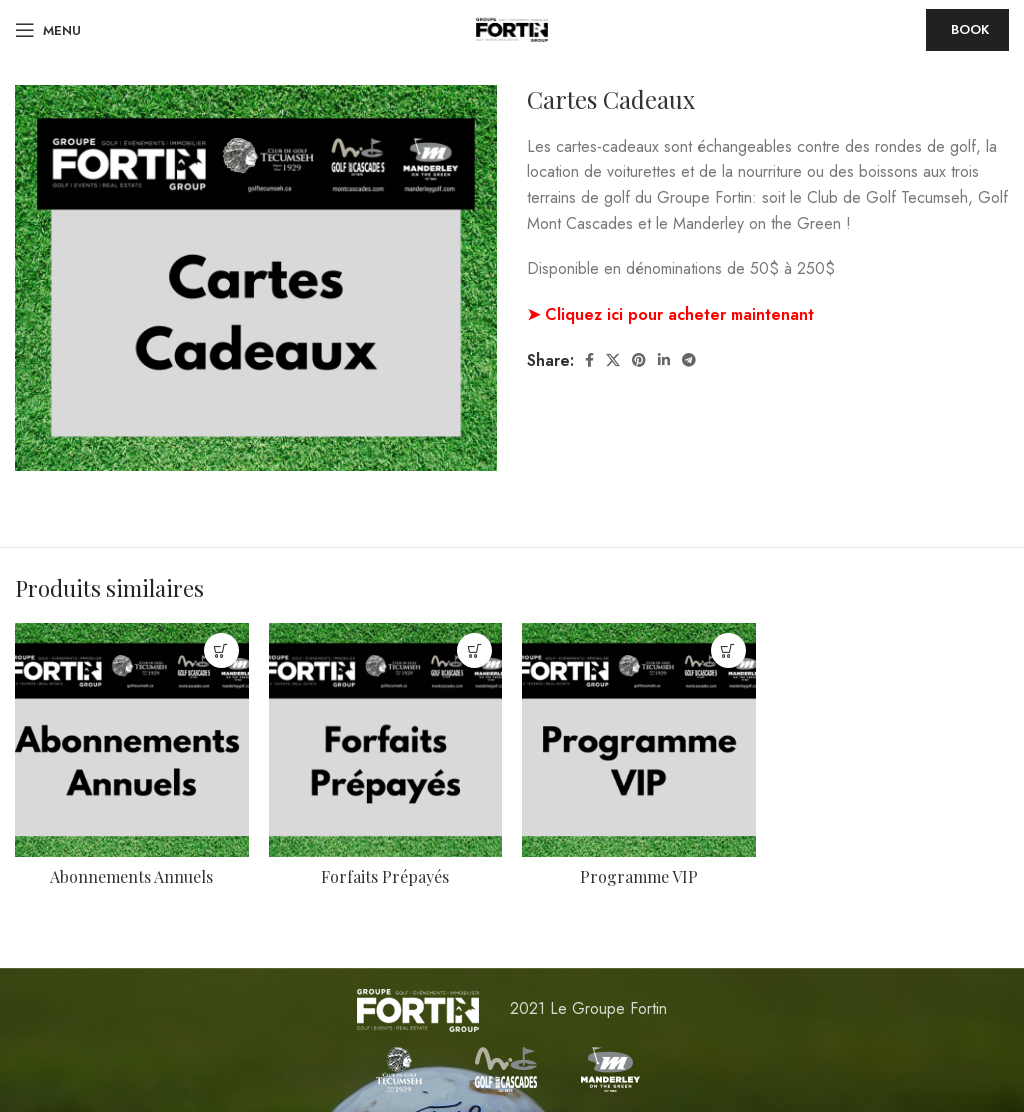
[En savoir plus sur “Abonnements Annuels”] (221, 650)
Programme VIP (639, 876)
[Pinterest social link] (639, 360)
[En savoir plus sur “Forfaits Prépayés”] (474, 650)
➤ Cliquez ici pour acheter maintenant (670, 314)
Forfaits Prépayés (385, 876)
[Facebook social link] (589, 360)
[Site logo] (511, 28)
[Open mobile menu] (48, 30)
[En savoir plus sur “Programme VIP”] (728, 650)
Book (970, 29)
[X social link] (613, 360)
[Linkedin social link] (664, 360)
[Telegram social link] (689, 360)
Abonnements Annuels (131, 876)
